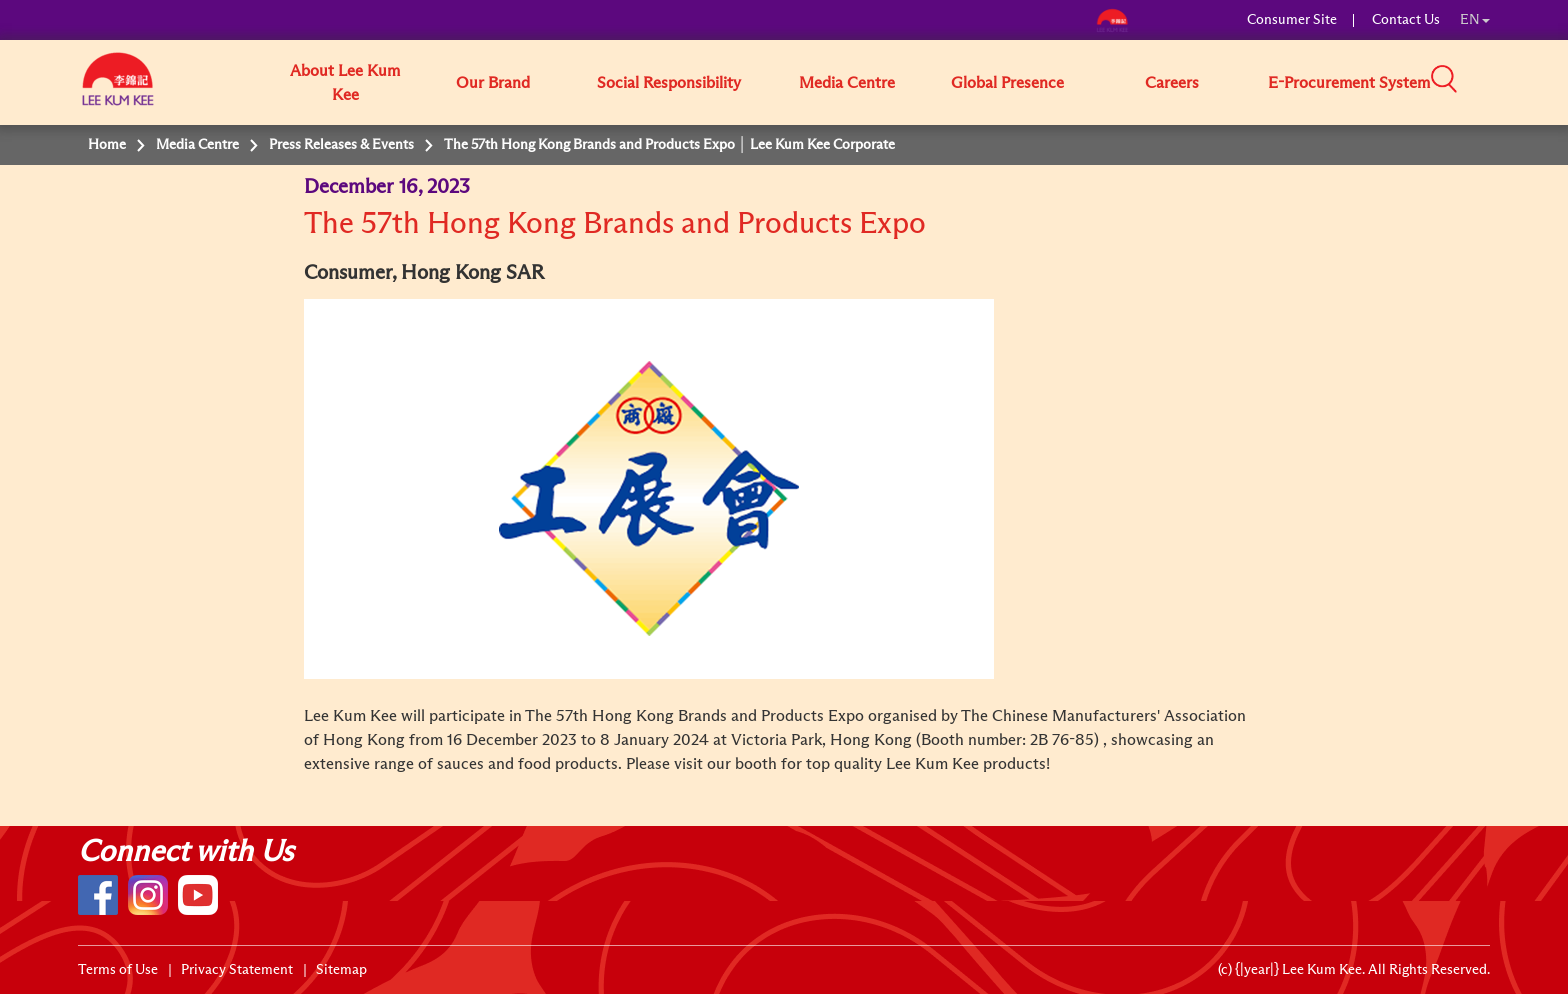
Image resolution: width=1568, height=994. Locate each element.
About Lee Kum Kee (345, 83)
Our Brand (493, 83)
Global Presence (1007, 83)
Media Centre (847, 83)
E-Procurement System (1349, 83)
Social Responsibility (669, 83)
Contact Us (1406, 20)
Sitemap (341, 970)
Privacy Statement (237, 970)
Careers (1172, 83)
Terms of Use (118, 970)
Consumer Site (1292, 20)
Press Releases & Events (341, 145)
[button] (1497, 81)
